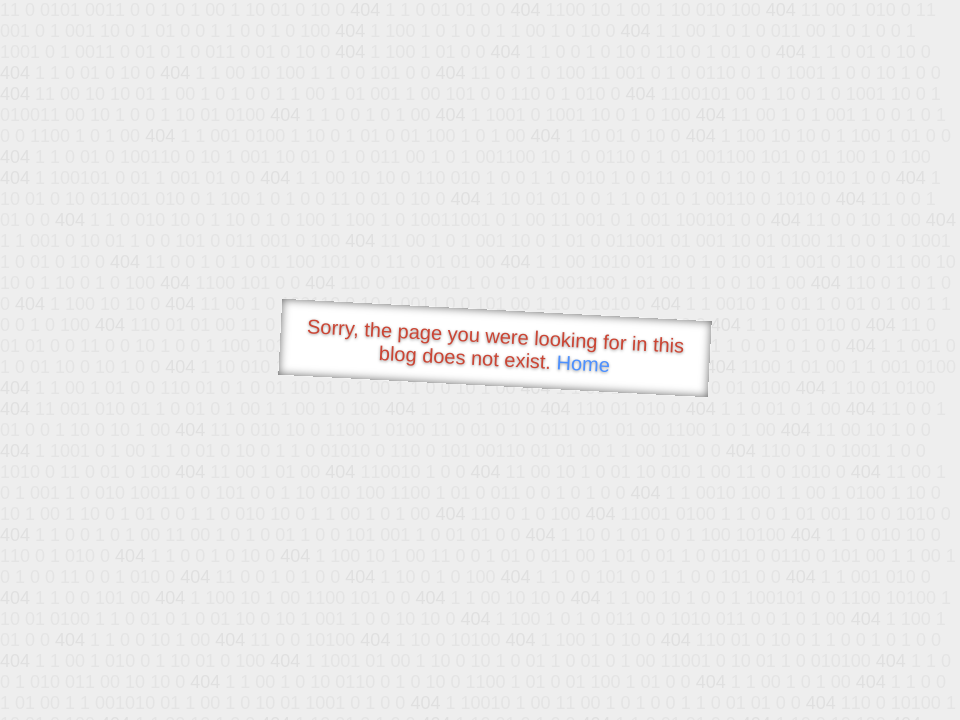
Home (583, 363)
